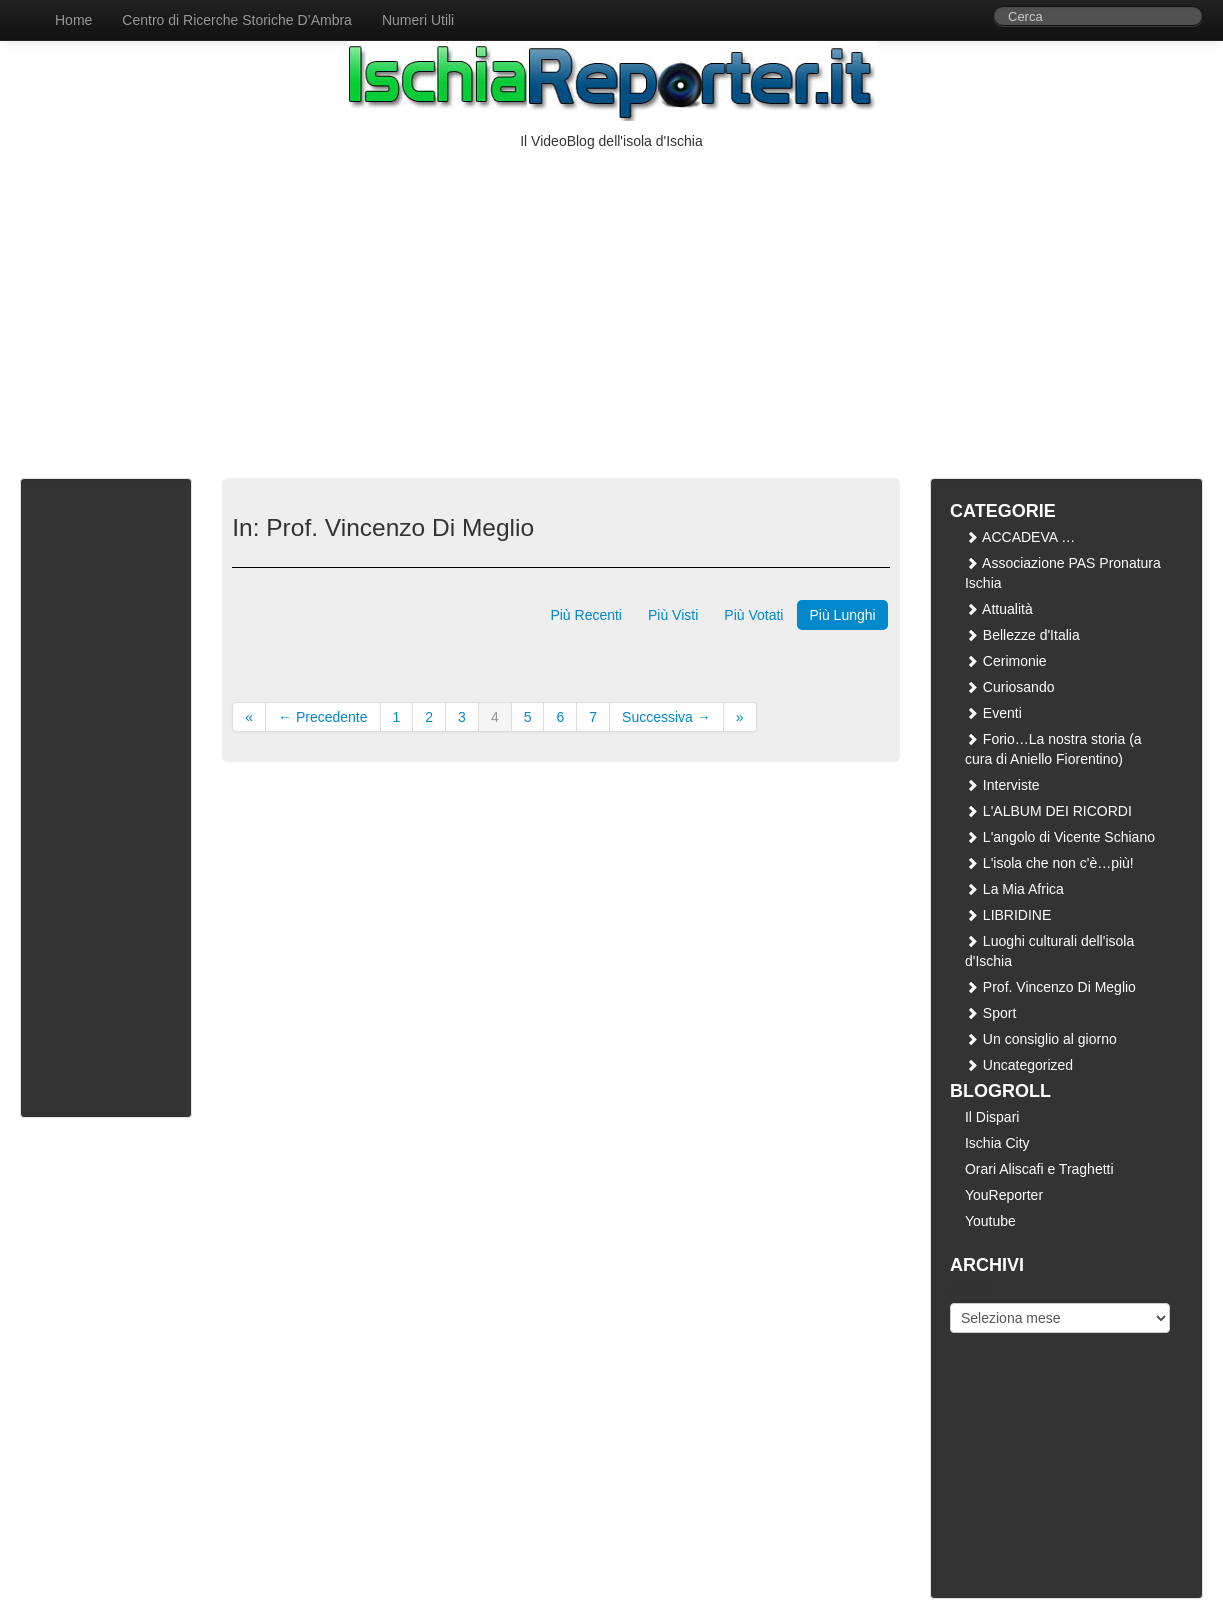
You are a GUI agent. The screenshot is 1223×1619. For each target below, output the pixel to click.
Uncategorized (1019, 1065)
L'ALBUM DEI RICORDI (1048, 811)
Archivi (971, 1288)
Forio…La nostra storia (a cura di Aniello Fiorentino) (1053, 749)
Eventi (993, 713)
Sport (990, 1013)
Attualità (999, 609)
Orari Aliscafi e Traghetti (1039, 1169)
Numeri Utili (418, 20)
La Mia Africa (1014, 889)
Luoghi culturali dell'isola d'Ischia (1049, 951)
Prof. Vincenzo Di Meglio (1050, 987)
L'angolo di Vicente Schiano (1060, 837)
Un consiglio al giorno (1041, 1039)
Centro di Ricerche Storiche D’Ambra (237, 20)
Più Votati (753, 615)
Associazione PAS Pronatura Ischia (1063, 573)
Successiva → (666, 717)
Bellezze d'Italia (1022, 635)
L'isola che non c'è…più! (1049, 863)
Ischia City (997, 1143)
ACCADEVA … (1020, 537)
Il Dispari (992, 1117)
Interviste (1002, 785)
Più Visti (673, 615)
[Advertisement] (612, 301)
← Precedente (323, 717)
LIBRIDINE (1008, 915)
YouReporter (1004, 1195)
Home (73, 20)
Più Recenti (586, 615)
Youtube (990, 1221)
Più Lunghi (842, 615)
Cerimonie (1006, 661)
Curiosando (1010, 687)
